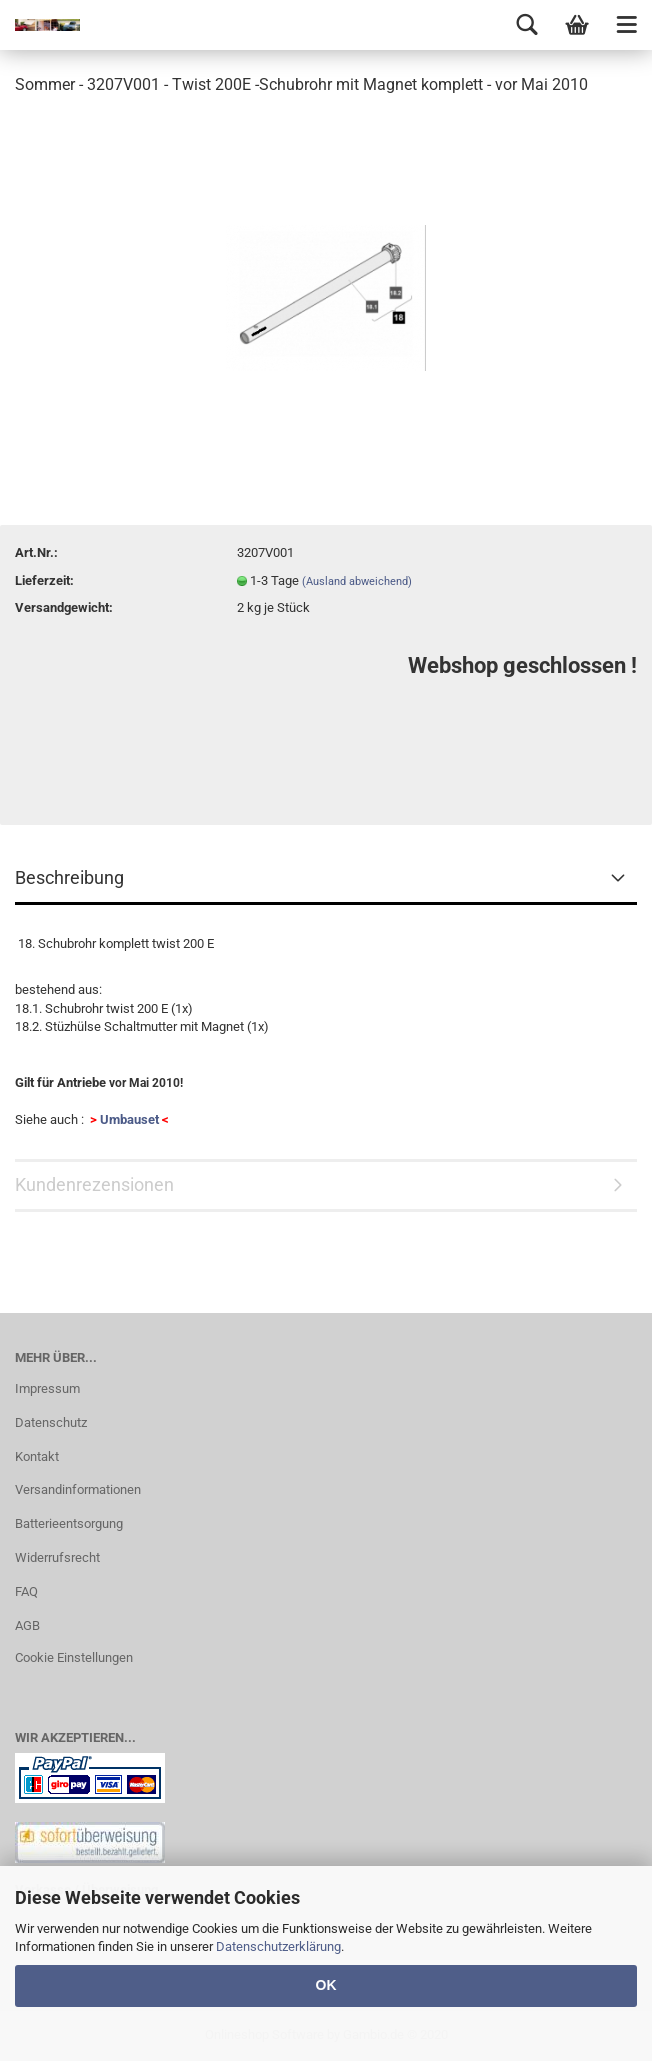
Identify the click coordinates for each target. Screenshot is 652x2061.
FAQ (26, 1591)
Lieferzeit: (44, 580)
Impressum (47, 1388)
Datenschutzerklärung (278, 1946)
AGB (27, 1625)
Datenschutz (51, 1422)
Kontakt (37, 1456)
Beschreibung (69, 877)
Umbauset (129, 1119)
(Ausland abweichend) (357, 581)
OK (326, 1985)
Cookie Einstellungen (74, 1657)
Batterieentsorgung (69, 1523)
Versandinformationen (78, 1489)
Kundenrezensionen (94, 1184)
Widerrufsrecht (57, 1557)
